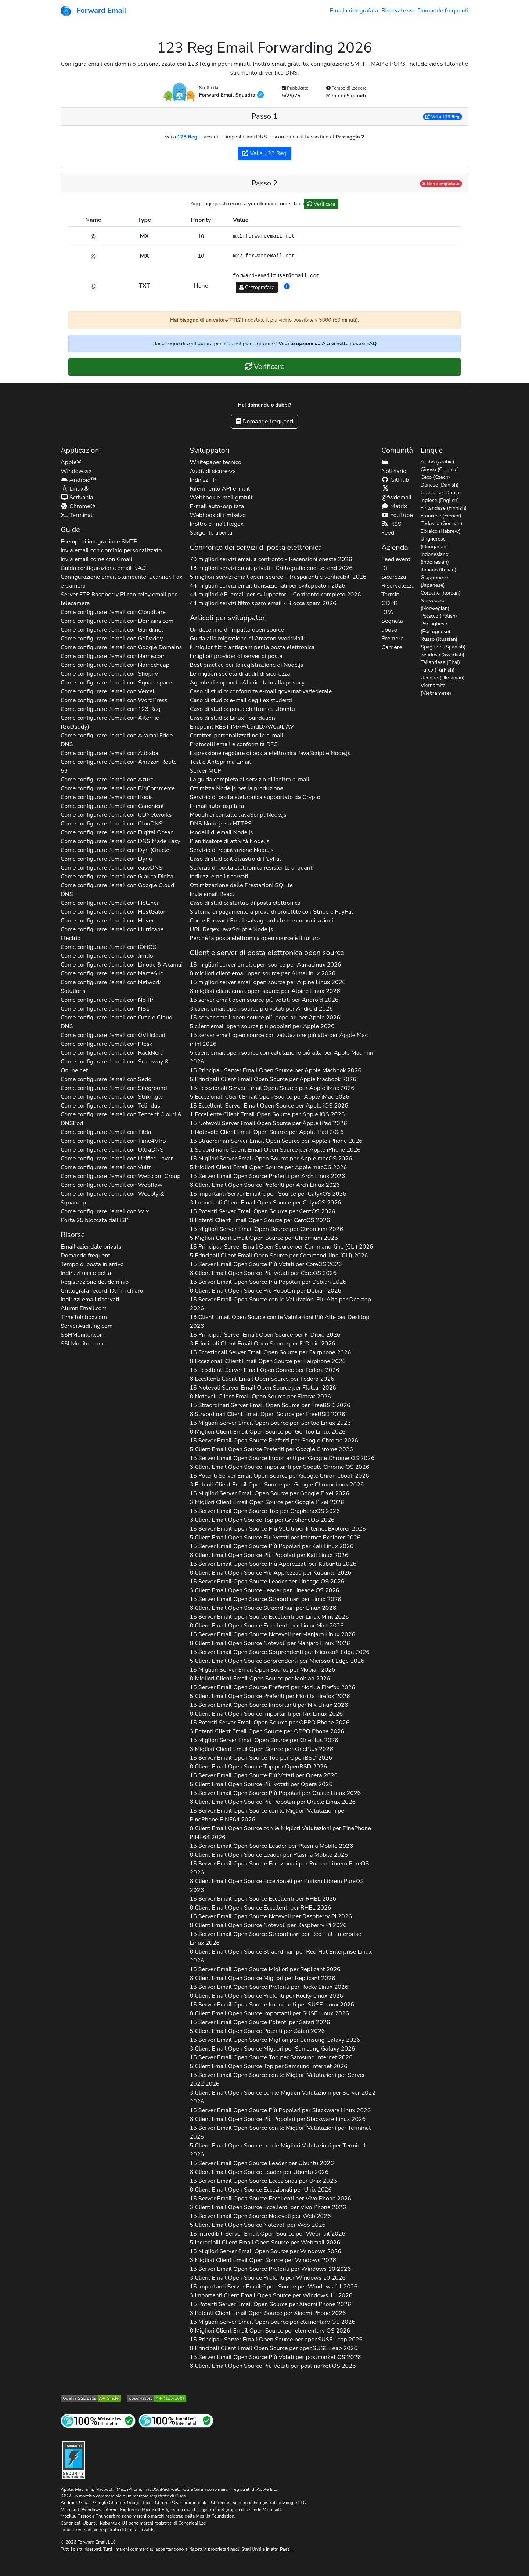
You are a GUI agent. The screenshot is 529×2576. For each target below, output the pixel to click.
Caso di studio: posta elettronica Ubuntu (242, 709)
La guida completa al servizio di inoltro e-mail (249, 780)
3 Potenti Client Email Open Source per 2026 (277, 1485)
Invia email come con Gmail (96, 559)
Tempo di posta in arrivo (92, 1264)
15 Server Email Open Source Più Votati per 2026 (266, 1264)
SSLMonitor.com (82, 1344)
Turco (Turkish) (438, 669)
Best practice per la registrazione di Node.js (246, 665)
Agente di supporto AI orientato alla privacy (247, 683)
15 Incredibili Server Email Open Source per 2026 (267, 2234)
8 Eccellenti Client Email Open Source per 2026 (262, 1379)
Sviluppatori (209, 450)
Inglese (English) (440, 500)
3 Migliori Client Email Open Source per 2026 (267, 1502)
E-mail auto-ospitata (217, 506)
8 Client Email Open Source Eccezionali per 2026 (277, 1885)
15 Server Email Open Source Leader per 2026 (267, 1582)
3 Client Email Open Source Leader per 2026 (264, 1590)
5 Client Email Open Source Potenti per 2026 (257, 2031)
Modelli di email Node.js (221, 832)
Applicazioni (81, 450)
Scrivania (77, 498)
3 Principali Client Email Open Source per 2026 (262, 1344)
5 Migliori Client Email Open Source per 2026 (268, 1167)
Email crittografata (354, 11)
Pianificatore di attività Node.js (229, 841)
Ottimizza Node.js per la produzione (236, 788)
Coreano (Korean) (441, 592)
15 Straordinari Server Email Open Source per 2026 (276, 1141)
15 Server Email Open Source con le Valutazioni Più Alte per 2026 (280, 1304)
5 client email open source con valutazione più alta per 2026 (282, 1057)
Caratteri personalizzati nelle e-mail (236, 735)
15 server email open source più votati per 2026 (264, 1000)
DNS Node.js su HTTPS (220, 824)
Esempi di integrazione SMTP (99, 542)
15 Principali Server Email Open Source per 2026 (275, 1070)
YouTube (397, 515)
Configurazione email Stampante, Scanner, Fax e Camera (122, 581)
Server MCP (205, 771)
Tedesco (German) (442, 523)
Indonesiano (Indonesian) (435, 558)
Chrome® (78, 506)
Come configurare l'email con (113, 612)
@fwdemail (396, 493)
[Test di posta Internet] (175, 2420)
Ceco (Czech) (435, 477)
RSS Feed (391, 528)
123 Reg (187, 136)
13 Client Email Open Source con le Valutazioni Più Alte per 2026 (279, 1321)
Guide (70, 530)
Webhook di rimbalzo (217, 515)
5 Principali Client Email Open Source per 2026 (273, 1079)
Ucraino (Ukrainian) (443, 677)
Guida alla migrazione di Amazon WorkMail (246, 639)
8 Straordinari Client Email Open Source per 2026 (267, 1414)
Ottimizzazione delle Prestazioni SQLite (241, 885)
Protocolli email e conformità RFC (233, 744)
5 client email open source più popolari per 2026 (262, 1026)
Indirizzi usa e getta (86, 1273)
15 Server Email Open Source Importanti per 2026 (282, 1458)
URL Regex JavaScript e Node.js (231, 929)
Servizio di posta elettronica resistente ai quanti (252, 868)
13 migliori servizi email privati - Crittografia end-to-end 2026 (271, 568)
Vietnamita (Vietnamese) (436, 689)
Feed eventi (396, 559)
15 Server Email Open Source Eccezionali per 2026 (279, 1868)
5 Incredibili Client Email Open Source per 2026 (265, 2243)
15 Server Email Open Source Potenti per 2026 (260, 2022)
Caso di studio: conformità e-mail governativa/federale (261, 691)
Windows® (76, 471)
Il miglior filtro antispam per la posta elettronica (252, 647)
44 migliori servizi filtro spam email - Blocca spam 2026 (263, 603)
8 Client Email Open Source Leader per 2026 (269, 1855)
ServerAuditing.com (87, 1326)
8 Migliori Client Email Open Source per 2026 (267, 1432)
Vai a (442, 117)
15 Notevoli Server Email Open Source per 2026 (268, 1123)
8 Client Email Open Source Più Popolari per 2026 (265, 1291)
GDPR (389, 603)
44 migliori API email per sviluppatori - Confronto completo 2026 (275, 594)
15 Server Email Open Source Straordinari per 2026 (265, 1599)
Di (384, 568)
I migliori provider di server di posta (236, 656)
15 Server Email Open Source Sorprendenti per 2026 (279, 1652)
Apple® (71, 462)
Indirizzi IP (203, 480)
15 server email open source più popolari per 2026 (265, 1018)
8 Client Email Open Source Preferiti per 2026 (264, 1185)
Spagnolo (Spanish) (443, 646)
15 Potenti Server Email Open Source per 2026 (262, 1211)
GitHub (395, 480)
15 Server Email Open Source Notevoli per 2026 (272, 1634)
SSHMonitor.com (83, 1335)
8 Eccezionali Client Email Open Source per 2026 (268, 1361)
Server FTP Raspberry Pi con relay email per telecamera (119, 598)
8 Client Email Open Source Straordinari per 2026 (263, 1608)
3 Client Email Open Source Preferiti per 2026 (267, 2278)
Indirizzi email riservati (90, 1300)
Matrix (394, 506)
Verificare (321, 203)
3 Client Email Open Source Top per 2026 (262, 1520)
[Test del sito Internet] (98, 2420)
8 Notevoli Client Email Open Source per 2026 (260, 1396)
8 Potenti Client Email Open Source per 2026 (260, 1220)
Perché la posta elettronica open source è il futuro (255, 938)
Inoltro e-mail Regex (216, 524)
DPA (387, 612)
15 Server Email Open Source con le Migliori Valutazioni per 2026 (268, 1815)
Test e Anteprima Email (220, 762)
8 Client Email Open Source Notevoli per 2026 (270, 1643)
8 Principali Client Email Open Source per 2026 (273, 2348)
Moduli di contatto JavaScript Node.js (238, 815)
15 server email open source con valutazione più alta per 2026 (278, 1039)
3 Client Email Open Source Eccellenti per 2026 (268, 2207)
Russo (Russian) (439, 639)
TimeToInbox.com (84, 1317)
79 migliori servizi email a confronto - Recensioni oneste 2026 (271, 559)
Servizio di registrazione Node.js (231, 850)
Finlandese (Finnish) (444, 508)
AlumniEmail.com (84, 1308)
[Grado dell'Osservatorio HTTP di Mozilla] (156, 2397)
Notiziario (393, 467)
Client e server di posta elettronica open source (267, 953)
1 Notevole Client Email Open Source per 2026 (266, 1132)
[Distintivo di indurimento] (73, 2459)
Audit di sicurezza (213, 471)
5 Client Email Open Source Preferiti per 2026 (271, 1449)
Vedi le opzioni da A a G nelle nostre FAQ (327, 343)
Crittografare (256, 287)
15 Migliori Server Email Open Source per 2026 (271, 1159)
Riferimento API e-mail (219, 489)
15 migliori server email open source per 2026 (265, 965)
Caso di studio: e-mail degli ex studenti (241, 700)
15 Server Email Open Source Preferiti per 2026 (267, 1176)
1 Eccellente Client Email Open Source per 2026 (267, 1114)
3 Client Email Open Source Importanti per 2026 (279, 1467)
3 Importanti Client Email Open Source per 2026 (265, 1203)
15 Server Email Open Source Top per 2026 (264, 1511)
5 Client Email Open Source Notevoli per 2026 (257, 2225)
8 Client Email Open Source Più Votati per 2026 (263, 1273)
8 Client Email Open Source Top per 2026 (258, 1767)
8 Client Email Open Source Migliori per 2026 (262, 1978)
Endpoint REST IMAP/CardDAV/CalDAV (242, 727)
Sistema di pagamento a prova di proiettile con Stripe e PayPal (271, 912)
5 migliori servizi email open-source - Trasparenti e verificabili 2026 (278, 577)
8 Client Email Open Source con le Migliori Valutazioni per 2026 (280, 1832)
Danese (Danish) (440, 484)
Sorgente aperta (211, 533)
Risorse (73, 1235)
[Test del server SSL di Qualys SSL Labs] (91, 2397)
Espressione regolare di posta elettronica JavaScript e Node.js (270, 753)
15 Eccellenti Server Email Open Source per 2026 (269, 1106)
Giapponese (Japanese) (434, 581)
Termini (391, 594)
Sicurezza (393, 577)
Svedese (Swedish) (442, 654)
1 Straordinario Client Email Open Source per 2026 (275, 1150)
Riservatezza (398, 11)
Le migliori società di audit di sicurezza (240, 674)
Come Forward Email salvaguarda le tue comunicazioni (261, 921)
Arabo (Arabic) (437, 461)
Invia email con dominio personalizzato (111, 550)
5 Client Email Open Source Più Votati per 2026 (275, 1537)
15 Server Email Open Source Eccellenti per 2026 (269, 1617)
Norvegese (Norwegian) (435, 604)
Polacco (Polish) (439, 616)
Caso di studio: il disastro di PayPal (235, 859)
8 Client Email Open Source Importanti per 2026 (266, 1714)
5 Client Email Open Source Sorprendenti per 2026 (277, 1661)
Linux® (75, 489)
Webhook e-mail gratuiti (222, 498)
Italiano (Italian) (439, 569)
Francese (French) (441, 515)
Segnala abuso (392, 625)
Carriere (391, 647)
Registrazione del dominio (95, 1282)
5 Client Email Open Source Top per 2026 (268, 2066)
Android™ (78, 480)
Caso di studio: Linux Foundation (232, 718)
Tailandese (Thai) (440, 662)
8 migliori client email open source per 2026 (262, 973)
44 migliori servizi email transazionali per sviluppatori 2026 (267, 586)
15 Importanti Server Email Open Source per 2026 (268, 1194)
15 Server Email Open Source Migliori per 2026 (265, 1969)
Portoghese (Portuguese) (435, 627)
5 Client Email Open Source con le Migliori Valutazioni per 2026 (277, 2150)
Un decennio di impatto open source (237, 630)
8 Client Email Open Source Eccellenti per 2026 (266, 1626)
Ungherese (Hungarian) (434, 542)
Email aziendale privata (91, 1247)
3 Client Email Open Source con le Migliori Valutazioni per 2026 (282, 2097)
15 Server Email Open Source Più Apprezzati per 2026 (273, 1564)
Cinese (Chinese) (440, 469)
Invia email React (212, 894)
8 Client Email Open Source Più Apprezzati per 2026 (270, 1573)
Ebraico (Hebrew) (441, 531)
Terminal (76, 515)
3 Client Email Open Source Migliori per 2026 (272, 2049)
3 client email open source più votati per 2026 (261, 1009)
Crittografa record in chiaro (102, 1291)
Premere (392, 639)
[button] (287, 287)
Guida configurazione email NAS (103, 568)
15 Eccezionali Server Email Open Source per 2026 (272, 1088)
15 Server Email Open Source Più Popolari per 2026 (268, 1282)
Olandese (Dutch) (441, 492)
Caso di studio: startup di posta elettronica (245, 903)
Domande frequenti (442, 11)
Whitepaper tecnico (215, 462)
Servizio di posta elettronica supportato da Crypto (255, 797)
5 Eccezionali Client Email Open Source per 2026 (269, 1097)
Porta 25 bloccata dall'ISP (95, 1220)
